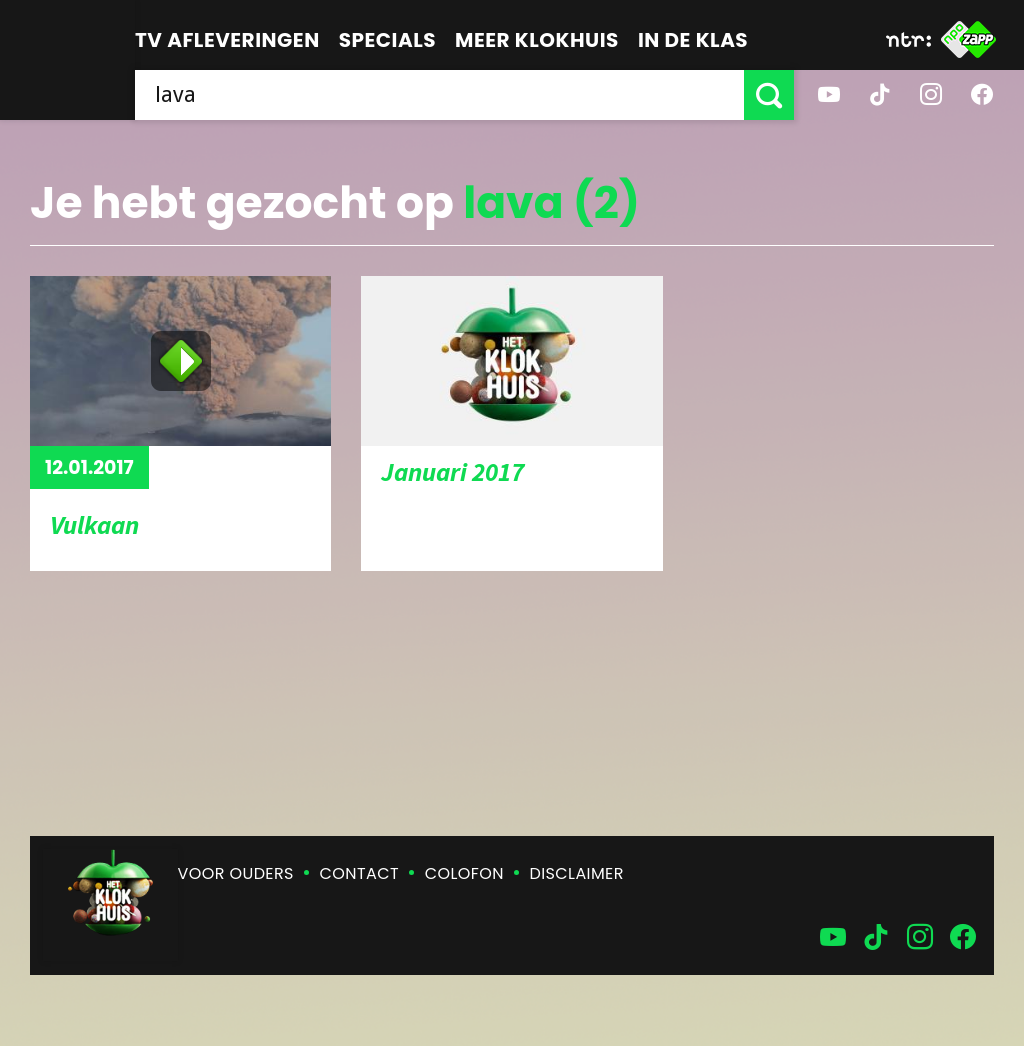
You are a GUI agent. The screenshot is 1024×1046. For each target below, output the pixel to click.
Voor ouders (236, 873)
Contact (359, 873)
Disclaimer (577, 873)
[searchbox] (439, 95)
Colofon (464, 873)
